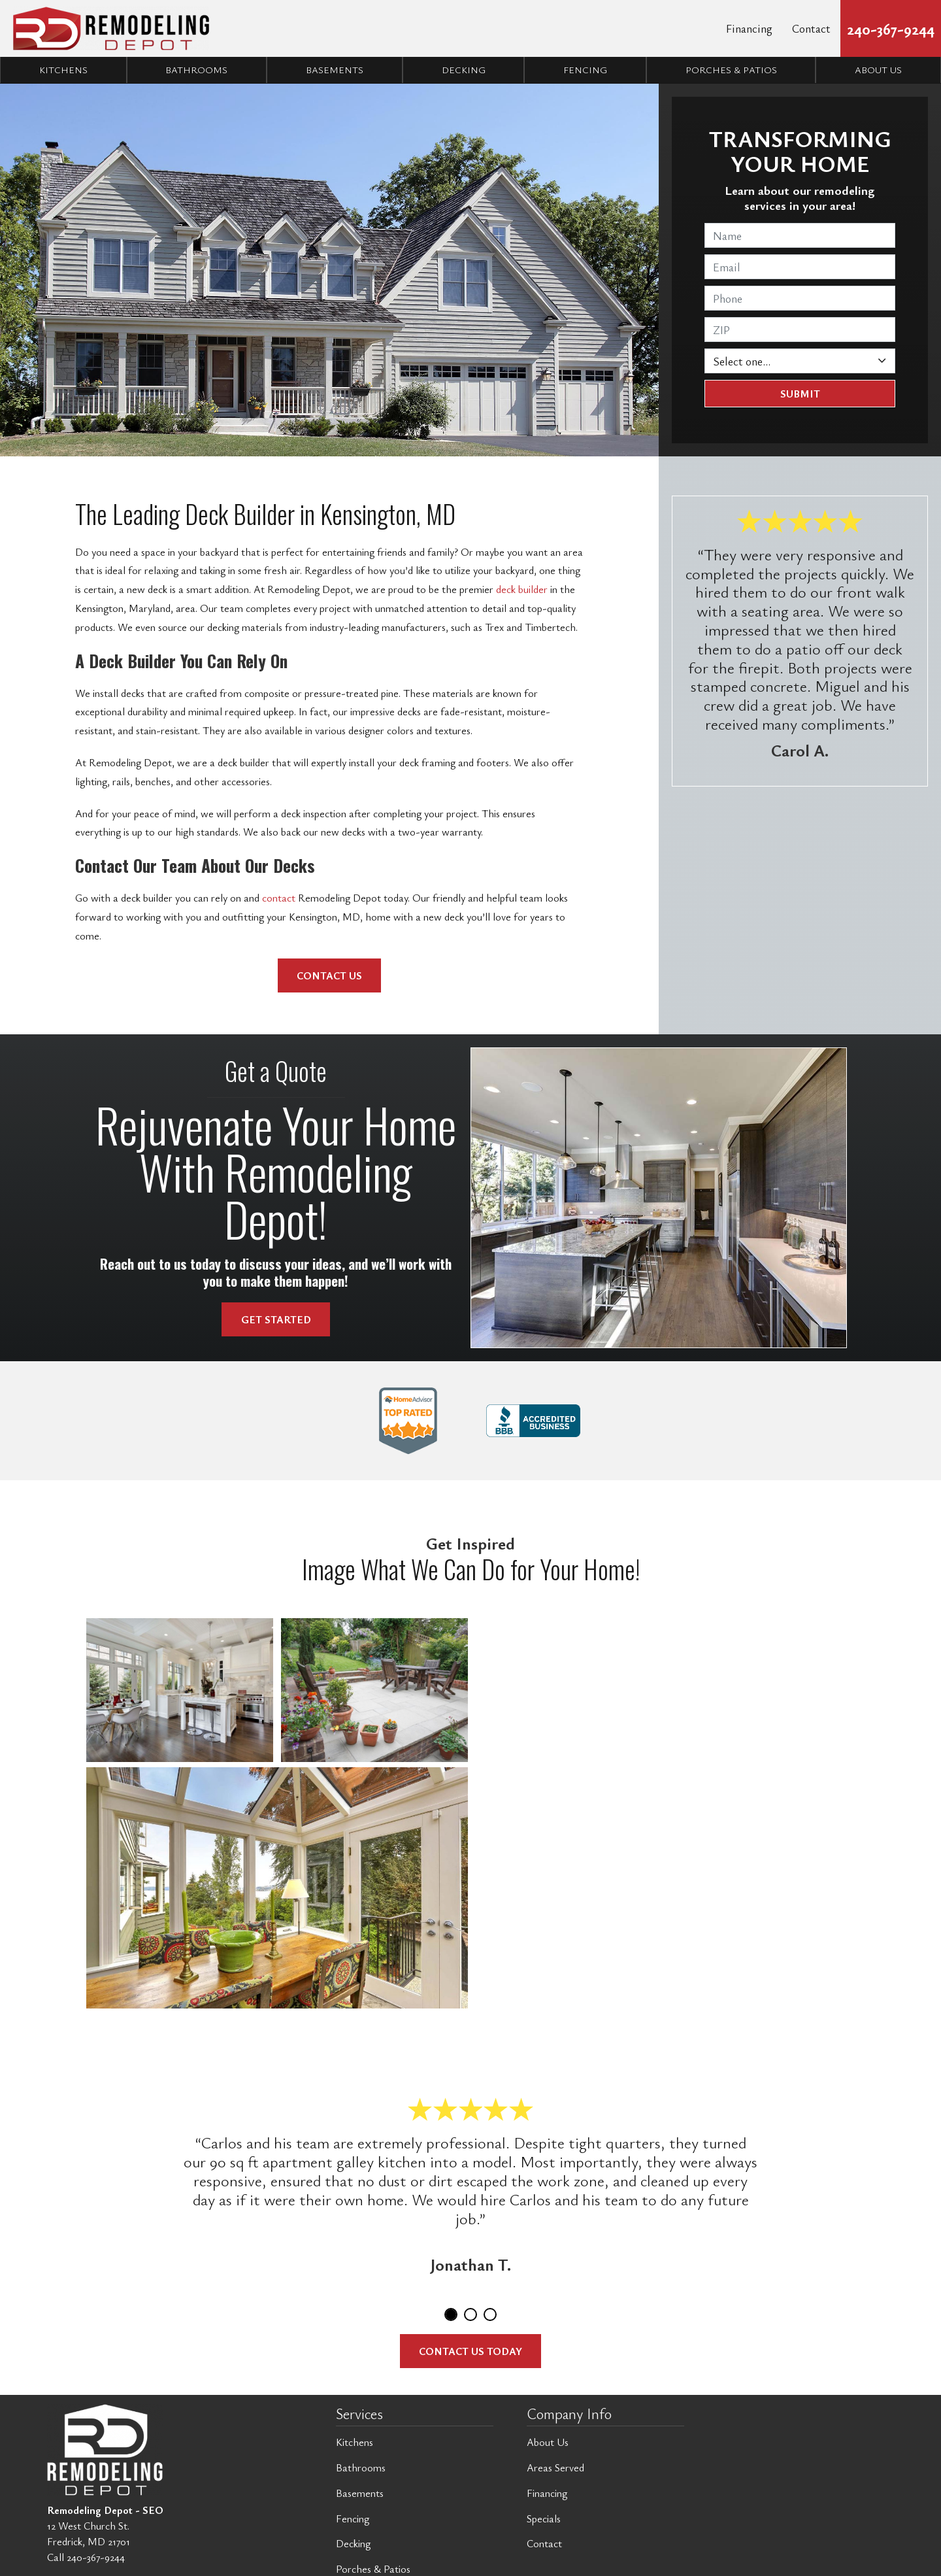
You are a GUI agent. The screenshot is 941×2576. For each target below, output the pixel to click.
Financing (749, 28)
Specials (544, 2518)
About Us (548, 2442)
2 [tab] (470, 2314)
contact (278, 897)
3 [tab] (490, 2314)
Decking (464, 69)
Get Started (276, 1319)
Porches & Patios (731, 69)
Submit (800, 393)
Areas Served (555, 2467)
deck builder (520, 589)
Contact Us (329, 975)
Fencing (585, 69)
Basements (334, 69)
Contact (811, 28)
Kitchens (63, 69)
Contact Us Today (470, 2351)
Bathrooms (196, 69)
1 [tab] (451, 2314)
